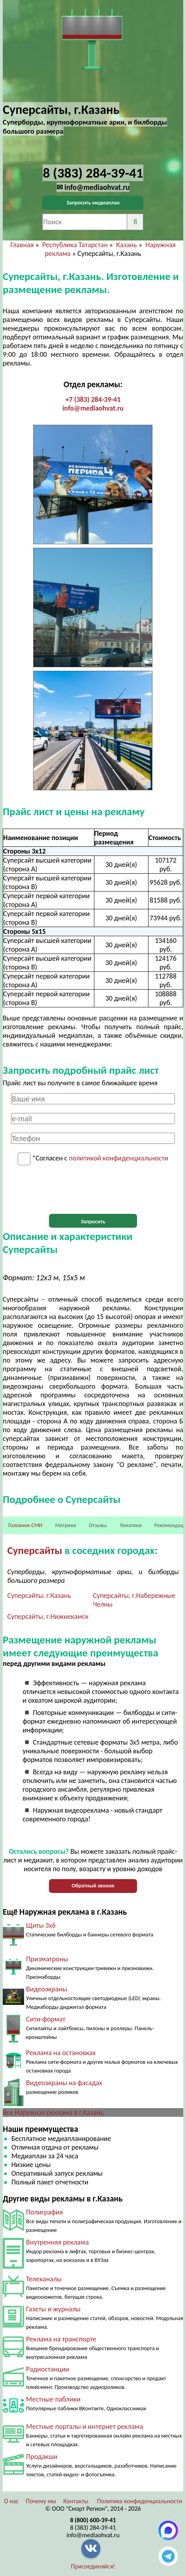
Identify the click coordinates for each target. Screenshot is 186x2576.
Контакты (75, 2501)
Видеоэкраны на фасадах (64, 2082)
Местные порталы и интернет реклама (84, 2426)
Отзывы (98, 1525)
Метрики (65, 1525)
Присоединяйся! (93, 2566)
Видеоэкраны (46, 1989)
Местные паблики (53, 2399)
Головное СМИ (25, 1525)
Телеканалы (44, 2279)
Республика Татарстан (75, 244)
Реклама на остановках (61, 2052)
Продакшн (41, 2456)
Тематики (131, 1525)
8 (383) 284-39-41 (93, 2527)
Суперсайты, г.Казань (39, 1595)
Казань (126, 244)
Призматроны (47, 1959)
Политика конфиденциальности (139, 2501)
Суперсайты (34, 1550)
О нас (11, 2501)
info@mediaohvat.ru (93, 408)
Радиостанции (47, 2369)
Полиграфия (44, 2212)
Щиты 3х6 (41, 1925)
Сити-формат (45, 2019)
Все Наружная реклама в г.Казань (53, 2112)
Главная (22, 244)
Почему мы (41, 2501)
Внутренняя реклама (57, 2242)
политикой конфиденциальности (118, 1158)
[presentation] (93, 1189)
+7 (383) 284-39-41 (93, 399)
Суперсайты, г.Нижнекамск (47, 1616)
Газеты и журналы (53, 2309)
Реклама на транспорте (61, 2339)
